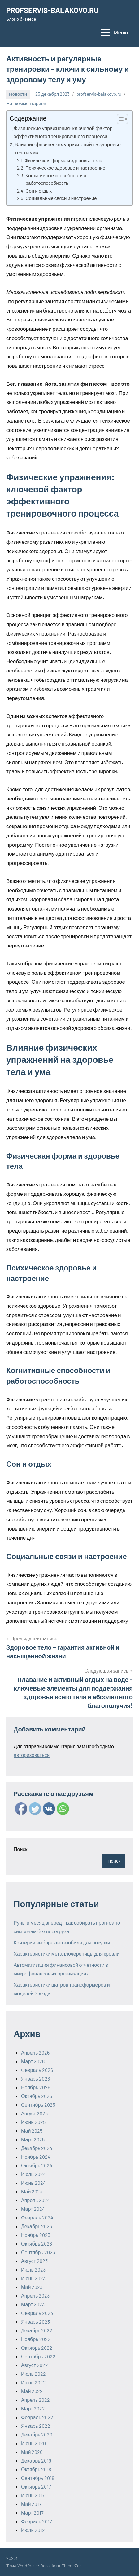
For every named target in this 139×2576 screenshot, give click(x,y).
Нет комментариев (26, 103)
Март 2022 (33, 2408)
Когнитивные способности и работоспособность (55, 179)
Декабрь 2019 (36, 2460)
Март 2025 (33, 2139)
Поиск (20, 1849)
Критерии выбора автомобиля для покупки (62, 1942)
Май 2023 (31, 2287)
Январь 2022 (35, 2426)
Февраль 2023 (37, 2313)
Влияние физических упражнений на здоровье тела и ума (68, 148)
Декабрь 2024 (36, 2148)
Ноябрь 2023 (35, 2235)
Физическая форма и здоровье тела (63, 160)
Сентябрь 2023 (38, 2252)
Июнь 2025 (33, 2122)
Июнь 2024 (33, 2183)
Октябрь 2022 (36, 2348)
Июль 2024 (33, 2174)
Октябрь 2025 (36, 2096)
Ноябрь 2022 (35, 2339)
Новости (18, 94)
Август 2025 (34, 2113)
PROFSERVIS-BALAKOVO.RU (52, 10)
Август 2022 (34, 2365)
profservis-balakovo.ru (98, 94)
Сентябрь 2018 (37, 2478)
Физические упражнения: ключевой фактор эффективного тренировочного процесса (63, 132)
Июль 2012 (33, 2530)
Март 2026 (33, 2061)
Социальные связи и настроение (61, 198)
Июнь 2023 (33, 2278)
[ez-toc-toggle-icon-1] (119, 119)
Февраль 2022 (37, 2417)
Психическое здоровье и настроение (65, 168)
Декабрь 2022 (36, 2330)
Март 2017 (32, 2513)
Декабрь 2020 (36, 2434)
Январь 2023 (35, 2322)
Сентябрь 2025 (38, 2105)
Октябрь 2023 (36, 2243)
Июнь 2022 (33, 2382)
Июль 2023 (33, 2269)
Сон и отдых (38, 190)
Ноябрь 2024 (35, 2157)
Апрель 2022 (35, 2400)
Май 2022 (32, 2391)
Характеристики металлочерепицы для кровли (66, 1954)
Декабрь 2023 (36, 2226)
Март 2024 (33, 2209)
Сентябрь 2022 (38, 2356)
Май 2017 (31, 2504)
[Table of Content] (122, 119)
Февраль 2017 (36, 2521)
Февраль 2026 (37, 2070)
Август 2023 (34, 2261)
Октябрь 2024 (36, 2165)
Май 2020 (32, 2452)
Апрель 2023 (35, 2296)
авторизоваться (32, 1755)
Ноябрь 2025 (35, 2087)
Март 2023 (33, 2304)
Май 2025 (31, 2131)
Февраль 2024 (37, 2217)
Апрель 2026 (35, 2052)
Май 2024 (32, 2191)
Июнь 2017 (33, 2495)
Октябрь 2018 (36, 2469)
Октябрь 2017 (36, 2487)
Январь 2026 (35, 2079)
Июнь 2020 (33, 2443)
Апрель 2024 (35, 2200)
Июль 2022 (33, 2374)
